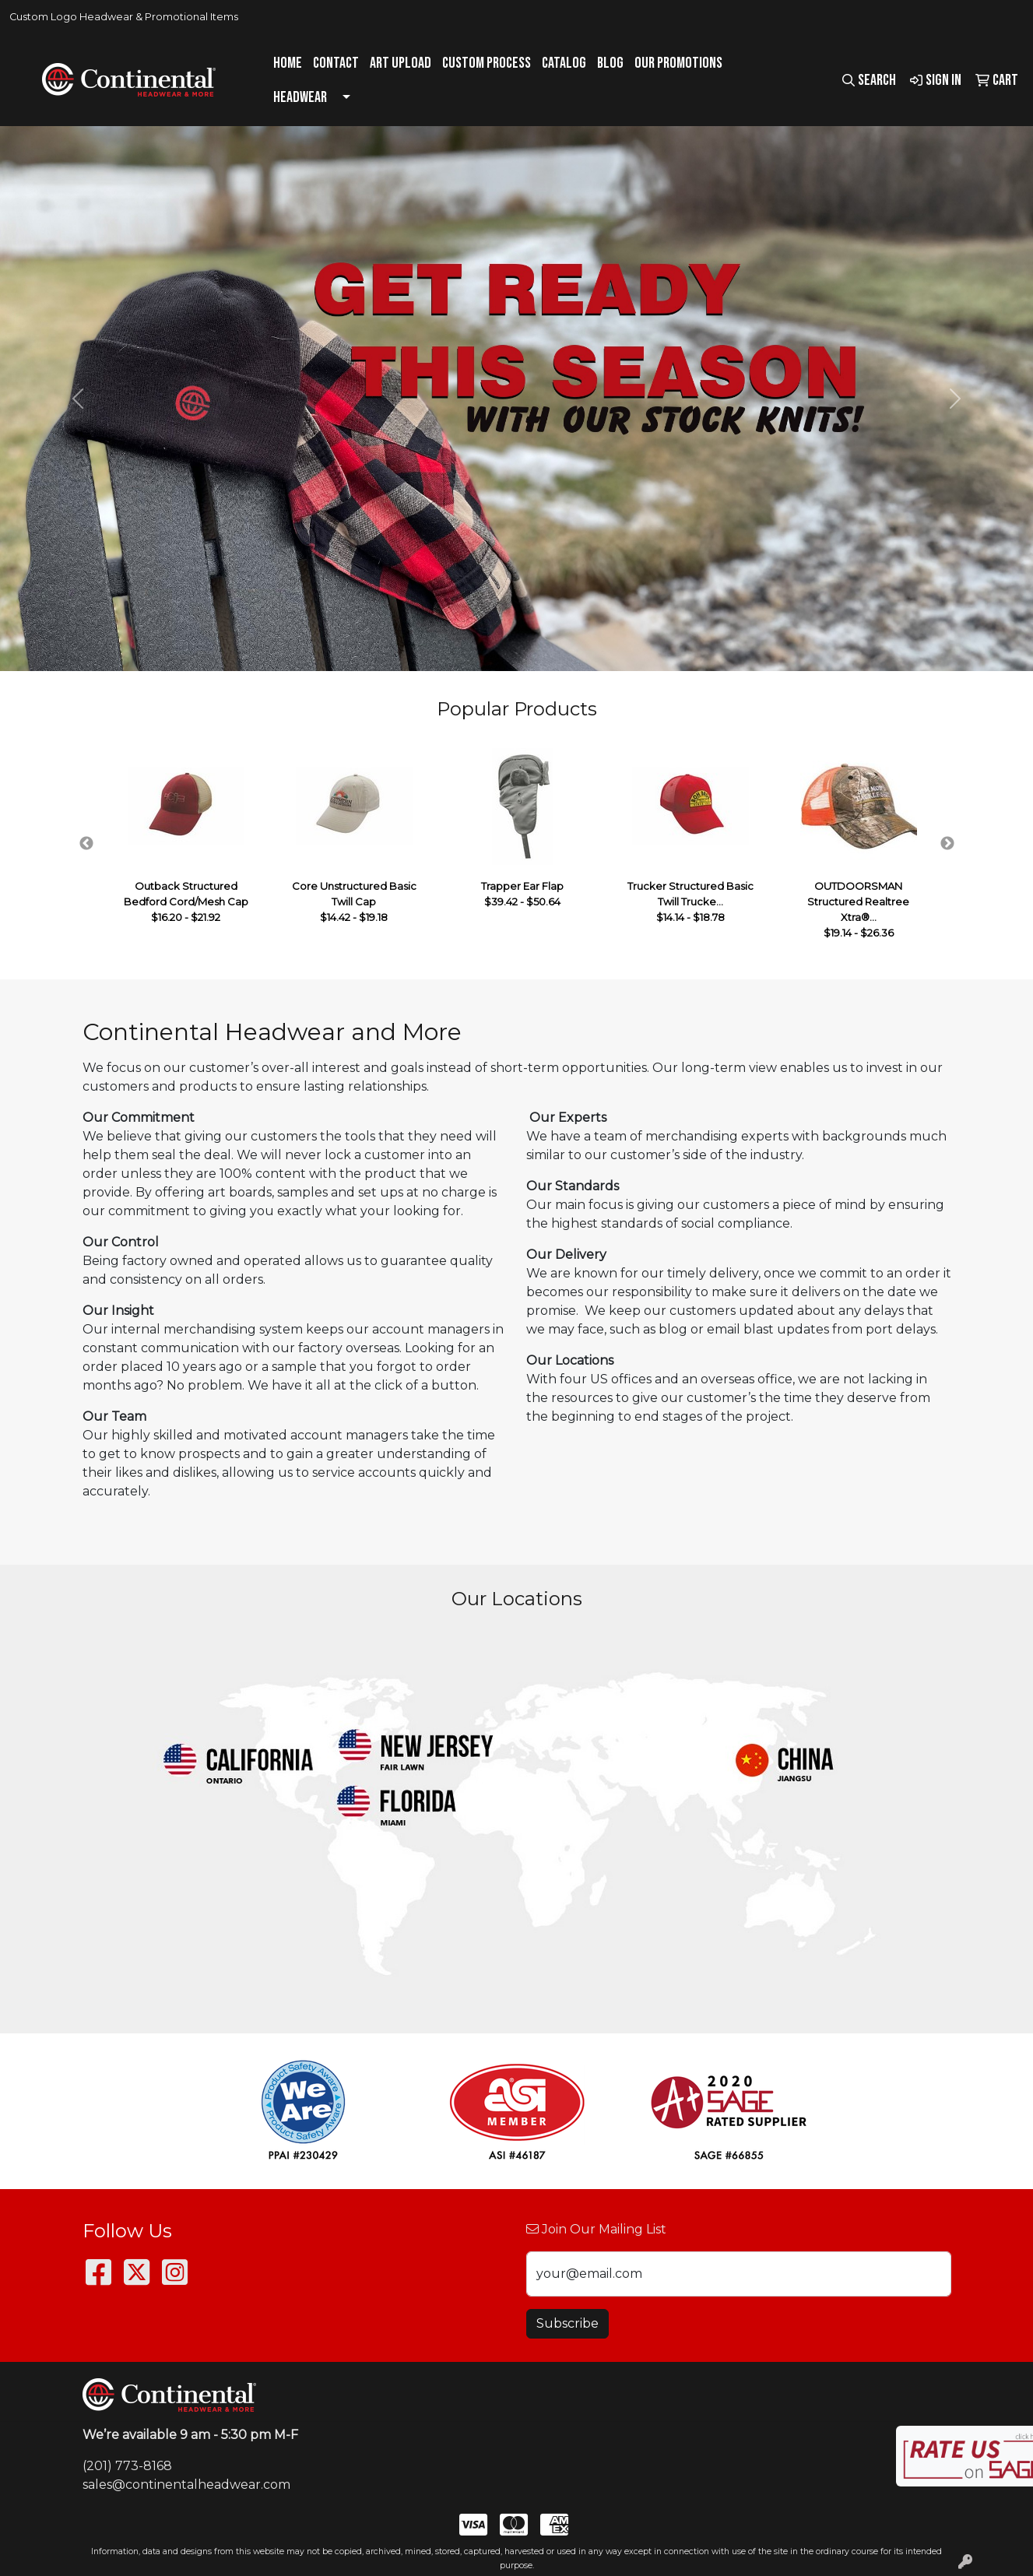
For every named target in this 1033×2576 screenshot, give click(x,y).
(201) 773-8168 (127, 2465)
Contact (336, 63)
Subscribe (567, 2323)
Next (947, 844)
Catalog (564, 63)
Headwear (300, 97)
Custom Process (486, 63)
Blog (610, 63)
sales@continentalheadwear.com (186, 2484)
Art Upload (400, 63)
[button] (77, 398)
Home (287, 63)
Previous (86, 844)
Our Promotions (678, 63)
